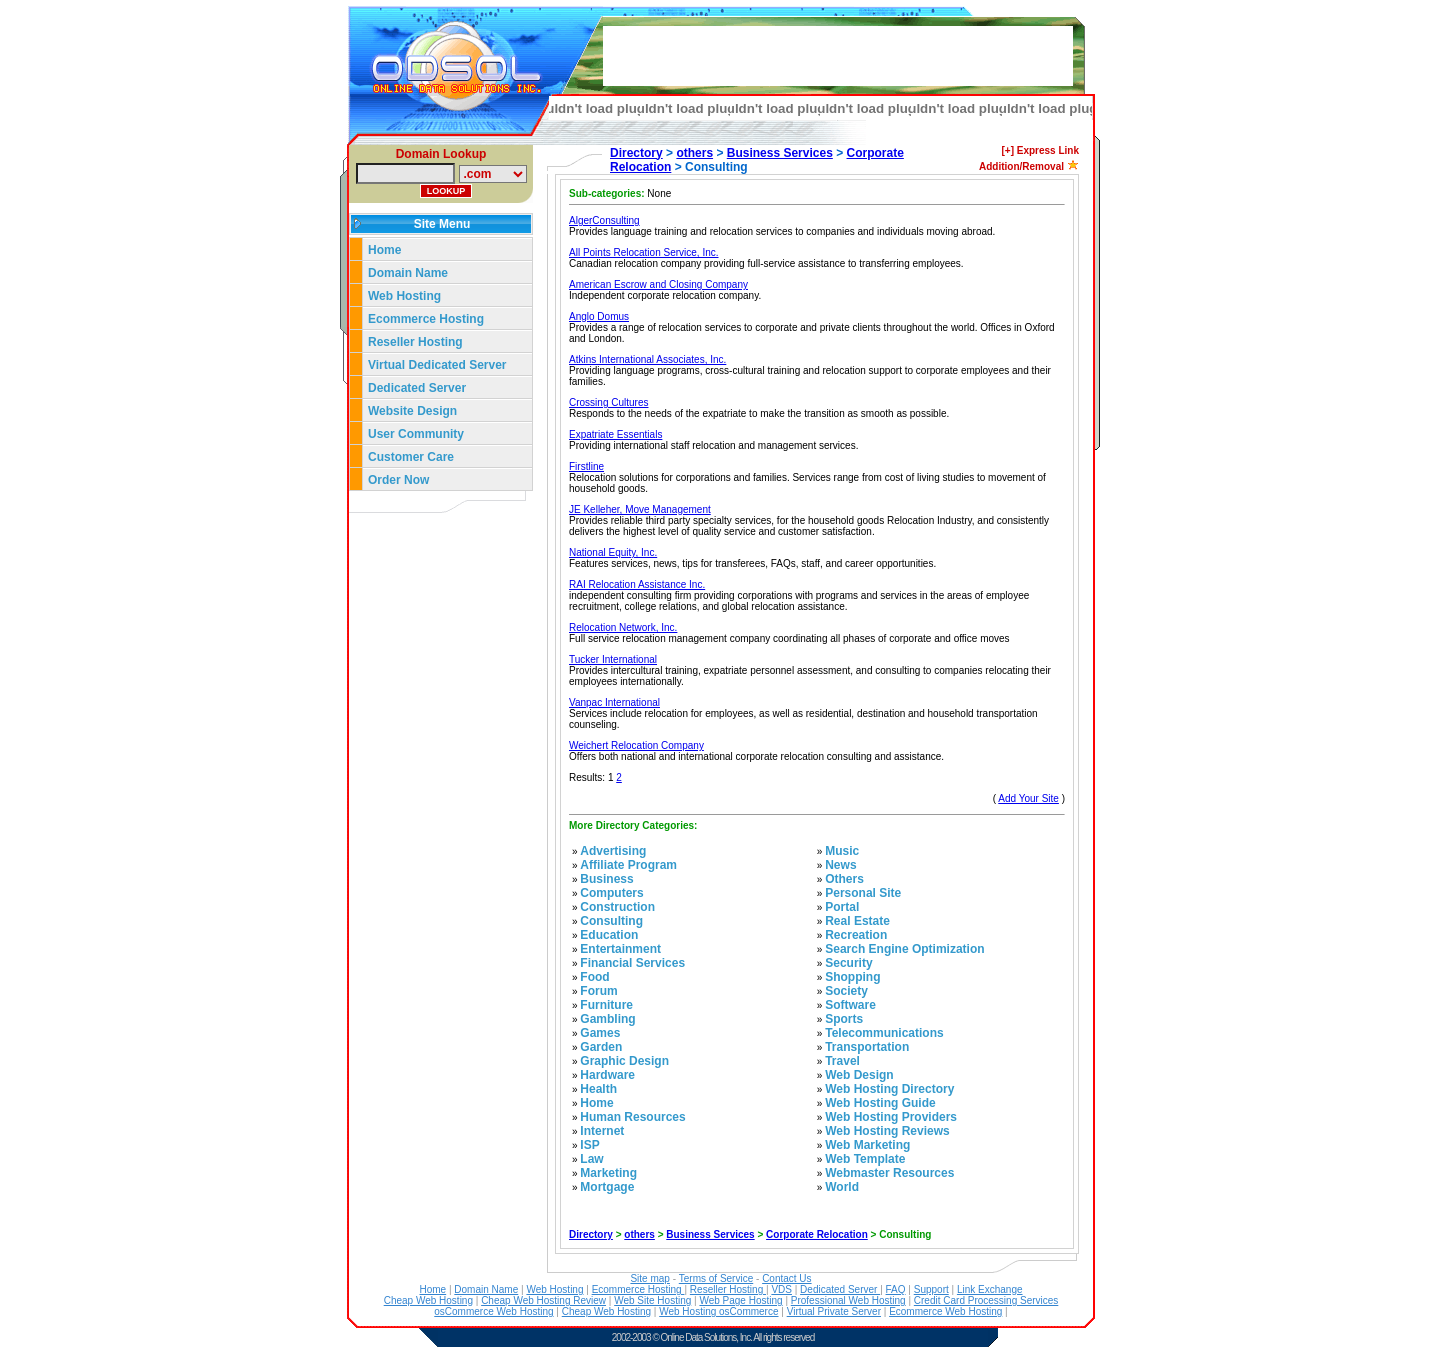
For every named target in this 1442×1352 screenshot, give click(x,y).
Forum (598, 991)
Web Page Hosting (740, 1300)
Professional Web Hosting (848, 1300)
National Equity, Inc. (613, 552)
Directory (636, 153)
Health (598, 1089)
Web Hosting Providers (891, 1117)
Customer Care (411, 457)
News (840, 865)
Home (384, 250)
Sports (844, 1019)
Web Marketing (867, 1145)
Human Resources (632, 1117)
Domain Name (408, 273)
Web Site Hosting (652, 1300)
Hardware (607, 1075)
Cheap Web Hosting (428, 1300)
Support (931, 1289)
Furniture (606, 1005)
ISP (589, 1145)
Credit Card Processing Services (986, 1300)
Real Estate (857, 921)
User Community (416, 434)
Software (850, 1005)
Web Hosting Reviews (887, 1131)
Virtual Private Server (834, 1311)
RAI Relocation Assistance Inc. (637, 584)
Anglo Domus (599, 316)
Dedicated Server (418, 388)
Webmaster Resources (889, 1173)
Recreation (856, 935)
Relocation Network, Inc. (623, 627)
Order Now (398, 480)
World (842, 1187)
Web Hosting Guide (880, 1103)
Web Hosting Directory (889, 1089)
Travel (842, 1061)
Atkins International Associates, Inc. (647, 359)
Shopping (852, 977)
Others (844, 879)
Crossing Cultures (608, 402)
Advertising (613, 851)
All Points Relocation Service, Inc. (644, 252)
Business (606, 879)
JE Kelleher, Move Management (640, 509)
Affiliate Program (628, 865)
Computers (611, 893)
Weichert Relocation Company (636, 745)
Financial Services (632, 963)
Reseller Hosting (415, 342)
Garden (601, 1047)
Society (846, 991)
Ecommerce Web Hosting (945, 1311)
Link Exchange (990, 1289)
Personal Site (863, 893)
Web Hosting (404, 296)
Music (842, 851)
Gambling (607, 1019)
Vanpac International (614, 702)
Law (591, 1159)
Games (600, 1033)
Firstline (586, 466)
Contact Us (786, 1278)
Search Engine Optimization (904, 949)
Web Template (865, 1159)
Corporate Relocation (817, 1234)
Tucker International (613, 659)
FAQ (896, 1289)
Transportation (867, 1047)
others (694, 153)
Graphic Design (624, 1061)
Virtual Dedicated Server (437, 365)
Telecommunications (884, 1033)
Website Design (412, 411)
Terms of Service (716, 1278)
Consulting (611, 921)
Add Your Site (1028, 798)
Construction (617, 907)
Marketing (608, 1173)
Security (848, 963)
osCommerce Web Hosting (493, 1311)
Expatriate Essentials (615, 434)
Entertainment (620, 949)
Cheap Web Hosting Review (543, 1300)
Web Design (859, 1075)
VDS (781, 1289)
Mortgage (607, 1187)
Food (594, 977)
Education (609, 935)
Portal (842, 907)
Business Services (780, 153)
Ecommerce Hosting (426, 319)
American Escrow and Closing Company (658, 284)
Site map (649, 1278)
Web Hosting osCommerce (718, 1311)
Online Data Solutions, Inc (706, 1337)
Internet (602, 1131)
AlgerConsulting (604, 220)
